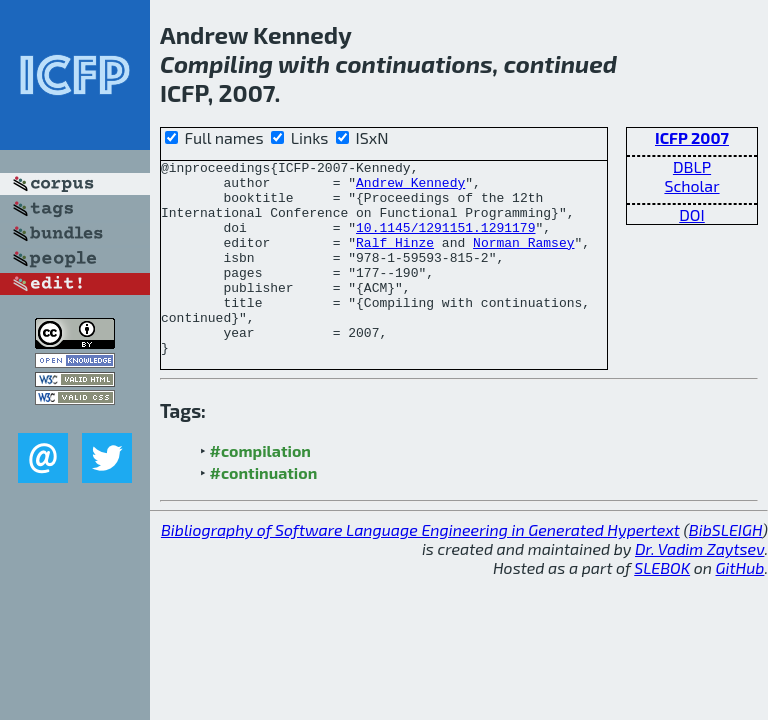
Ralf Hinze (395, 260)
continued (560, 63)
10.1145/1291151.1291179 (445, 242)
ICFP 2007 (692, 137)
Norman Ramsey (523, 260)
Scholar (691, 185)
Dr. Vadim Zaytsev (699, 587)
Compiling (216, 63)
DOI (692, 214)
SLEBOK (662, 606)
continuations (413, 63)
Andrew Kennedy (410, 188)
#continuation (264, 511)
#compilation (260, 489)
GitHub (740, 606)
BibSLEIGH (725, 568)
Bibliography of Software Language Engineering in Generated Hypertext (420, 568)
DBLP (692, 166)
